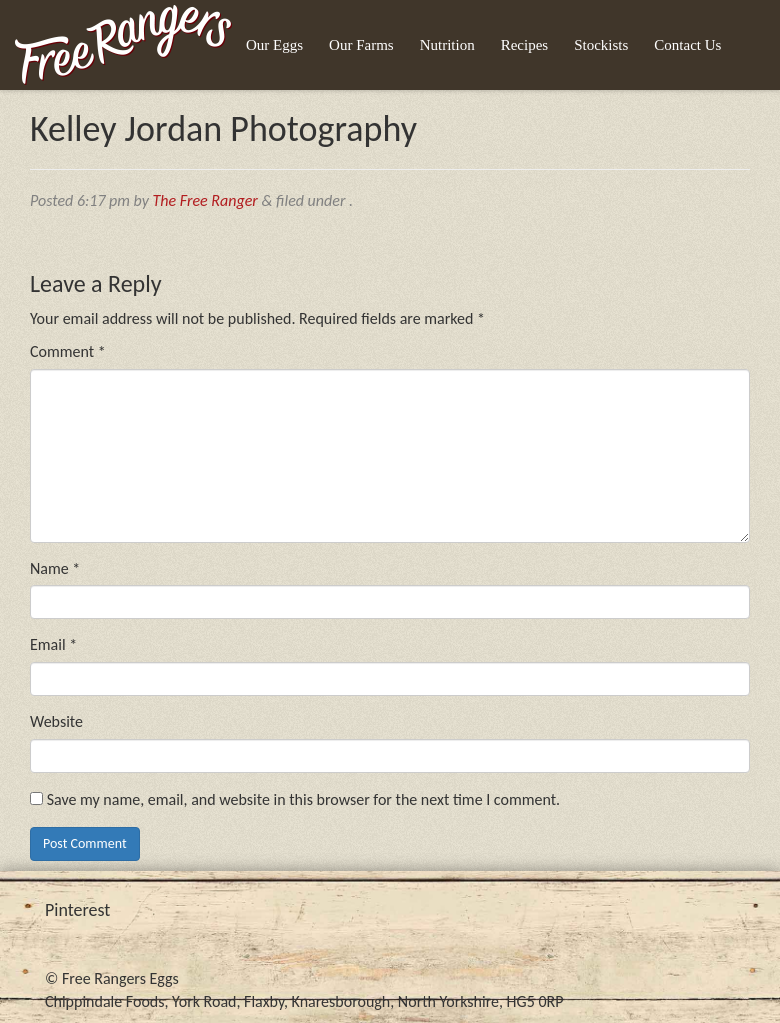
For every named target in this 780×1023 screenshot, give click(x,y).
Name (55, 568)
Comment (68, 351)
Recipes (524, 45)
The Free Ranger (205, 200)
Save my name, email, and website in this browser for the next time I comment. (304, 799)
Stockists (601, 45)
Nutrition (447, 45)
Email (53, 644)
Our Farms (361, 45)
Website (56, 721)
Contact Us (687, 45)
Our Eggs (274, 45)
